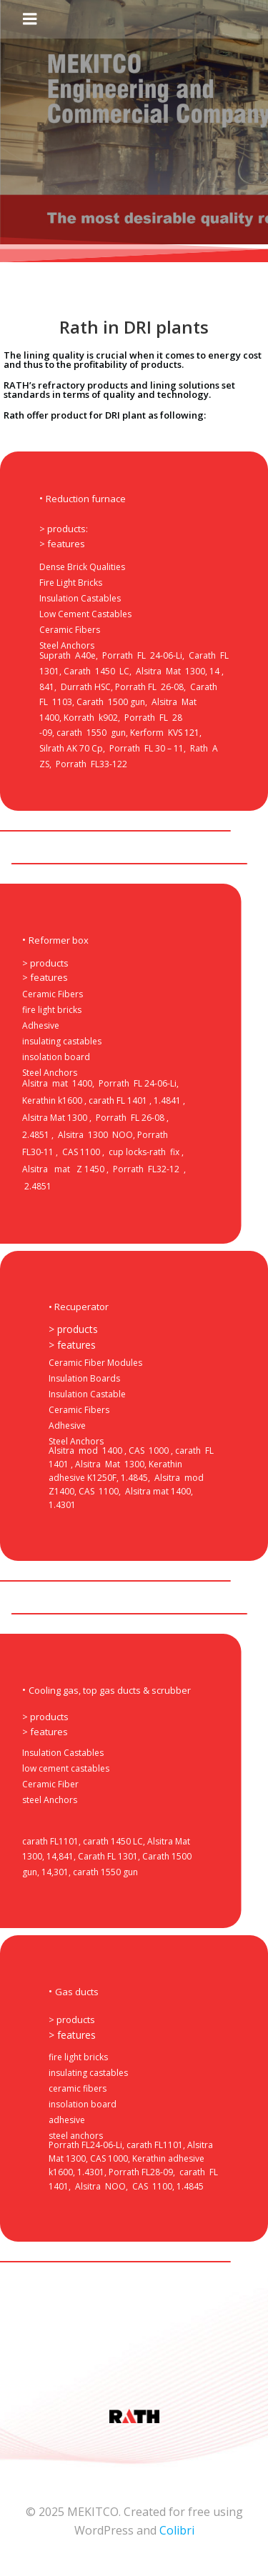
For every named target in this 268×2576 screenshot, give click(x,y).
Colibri (176, 2530)
